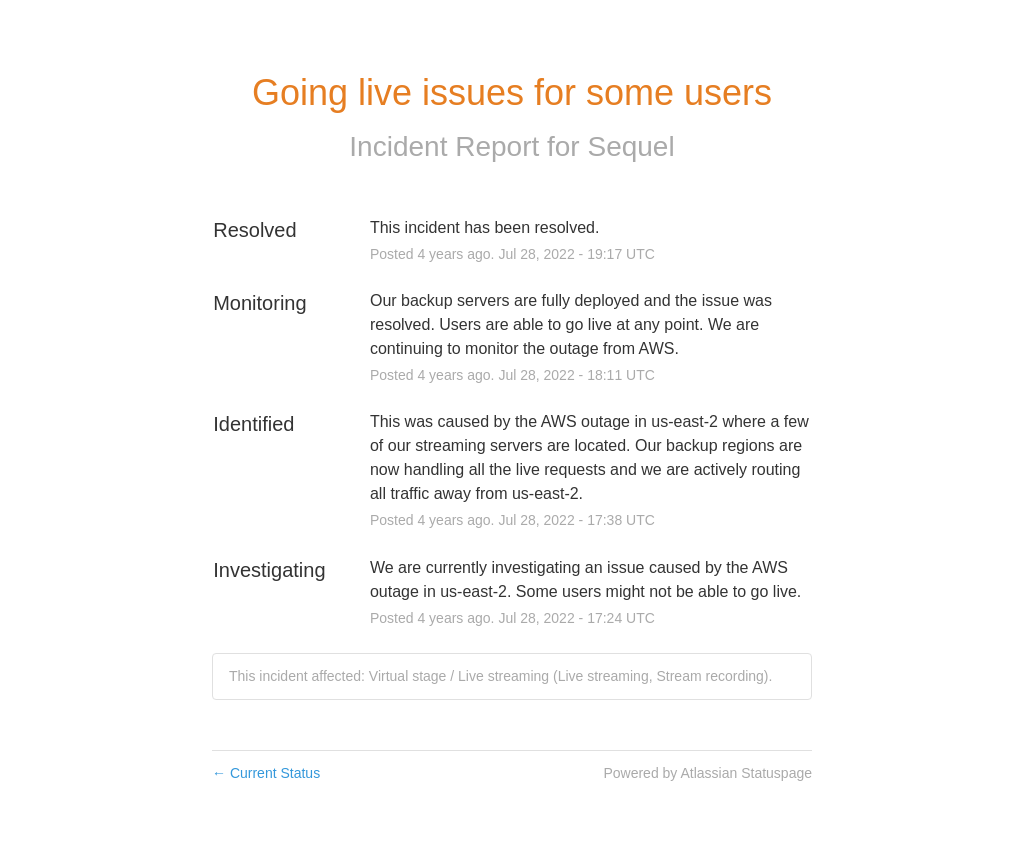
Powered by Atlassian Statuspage (707, 773)
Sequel (630, 146)
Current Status (266, 773)
